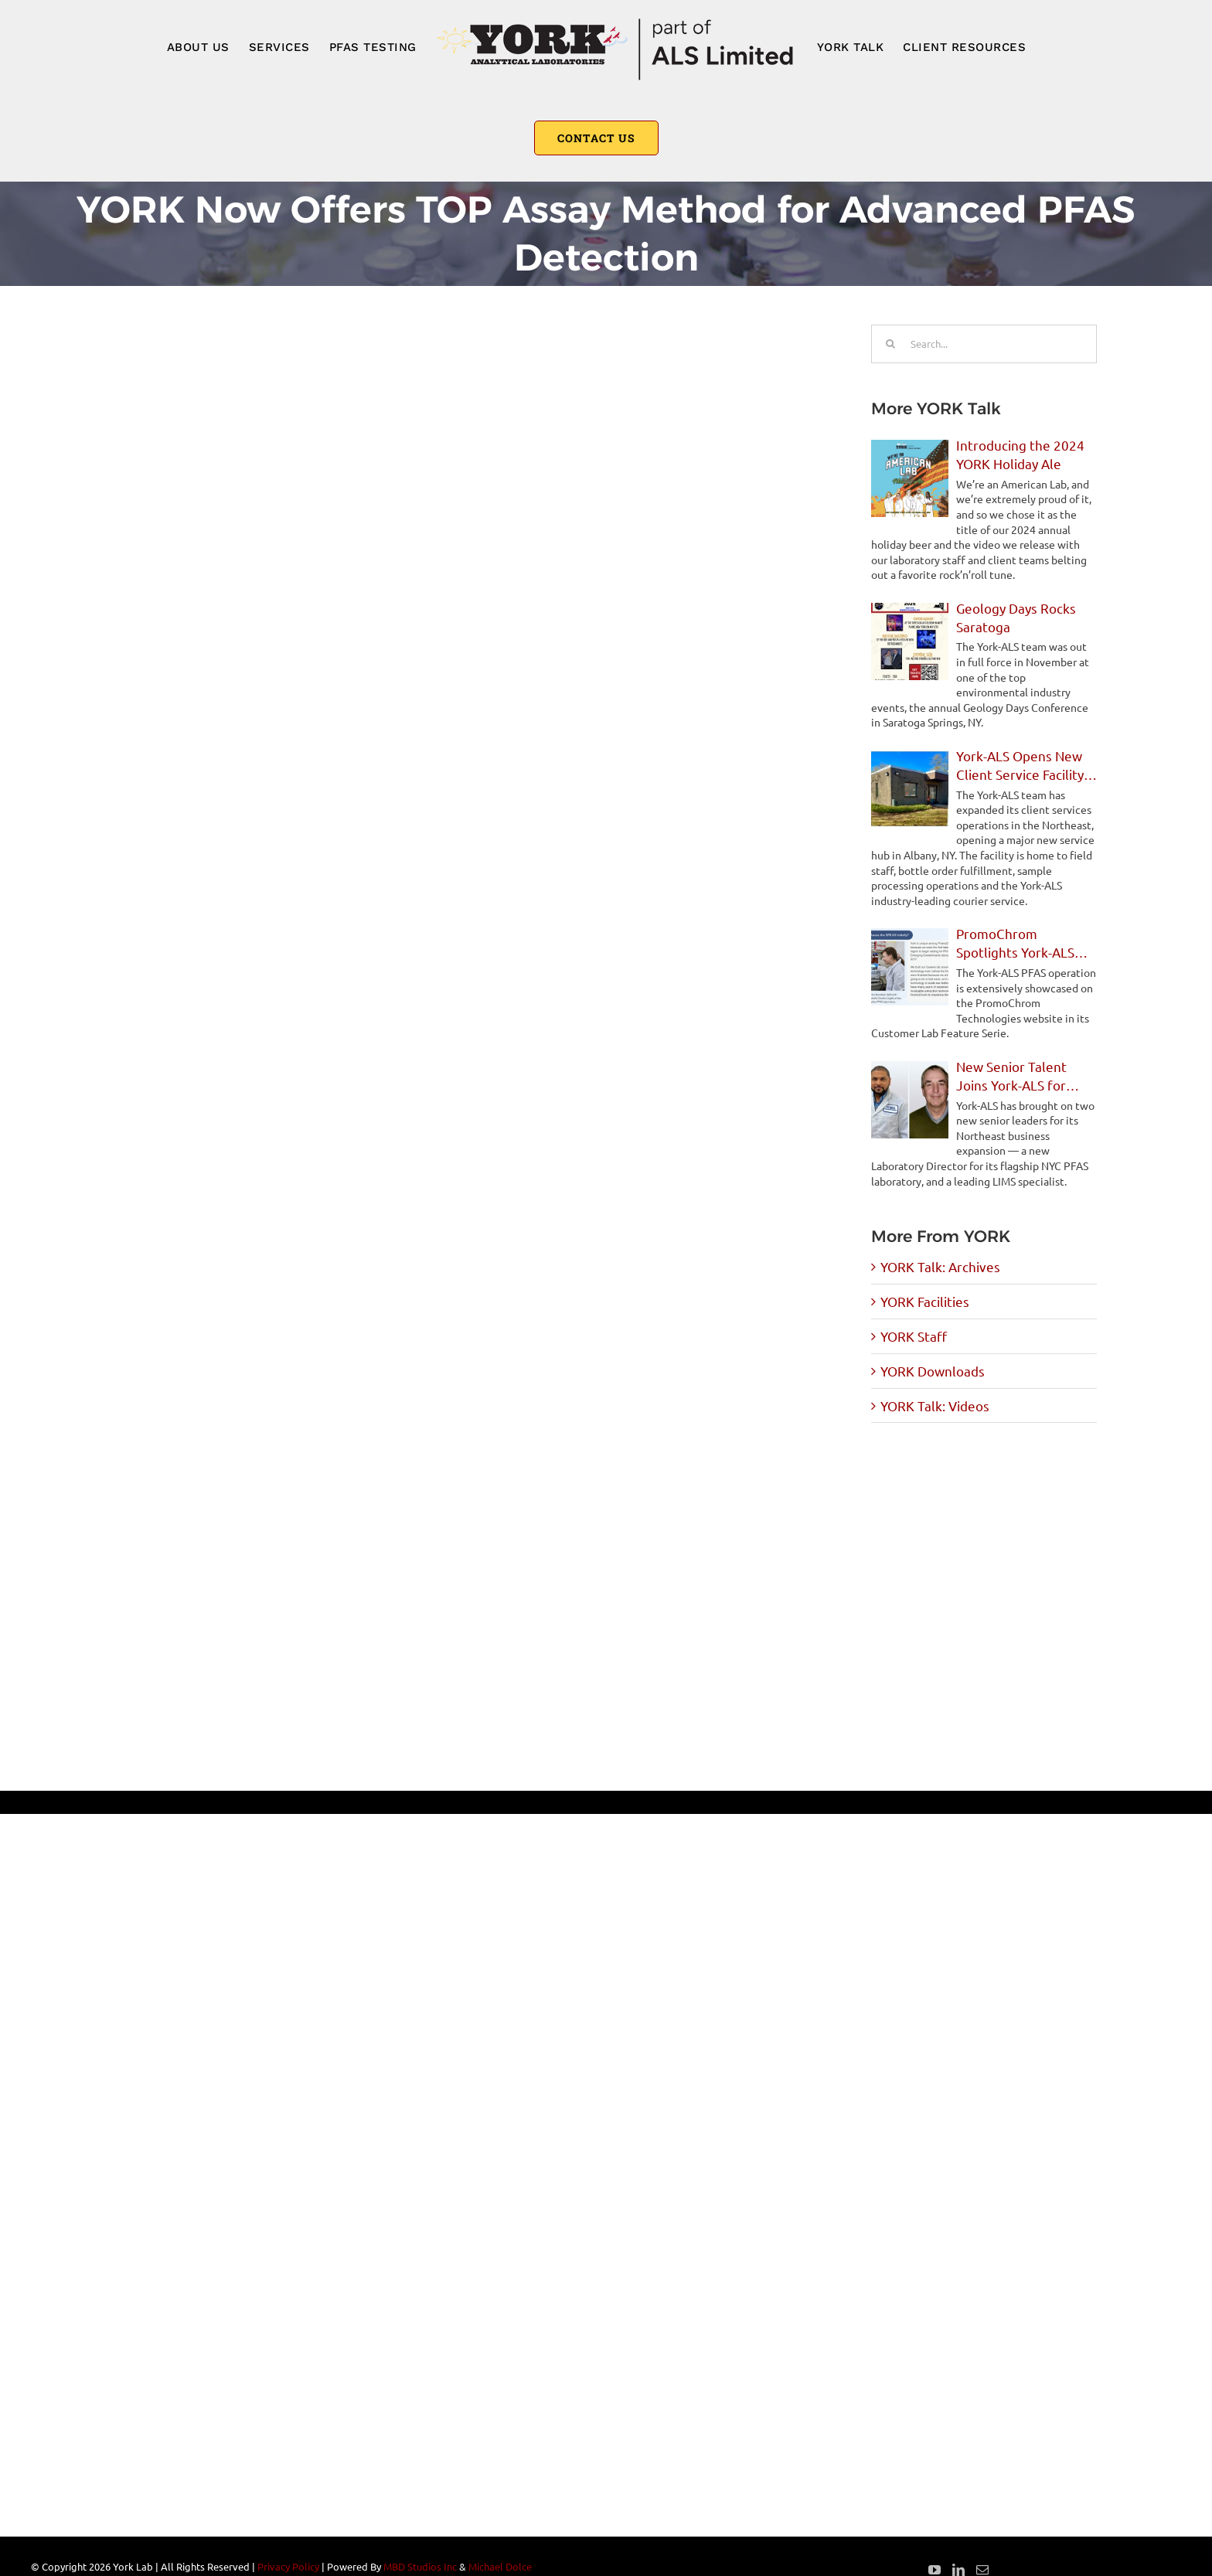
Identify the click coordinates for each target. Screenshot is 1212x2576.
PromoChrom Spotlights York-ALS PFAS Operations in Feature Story (1015, 943)
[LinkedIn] (958, 2570)
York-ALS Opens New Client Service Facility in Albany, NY (1020, 765)
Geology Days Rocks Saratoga (1016, 617)
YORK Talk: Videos (934, 1405)
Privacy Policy (288, 2566)
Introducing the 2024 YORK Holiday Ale (1020, 454)
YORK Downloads (932, 1371)
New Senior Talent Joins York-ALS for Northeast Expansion (1019, 1076)
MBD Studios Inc (420, 2566)
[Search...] (984, 344)
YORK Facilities (924, 1301)
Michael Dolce (500, 2566)
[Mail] (982, 2570)
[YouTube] (934, 2570)
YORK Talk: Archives (940, 1266)
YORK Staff (913, 1336)
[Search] (890, 344)
